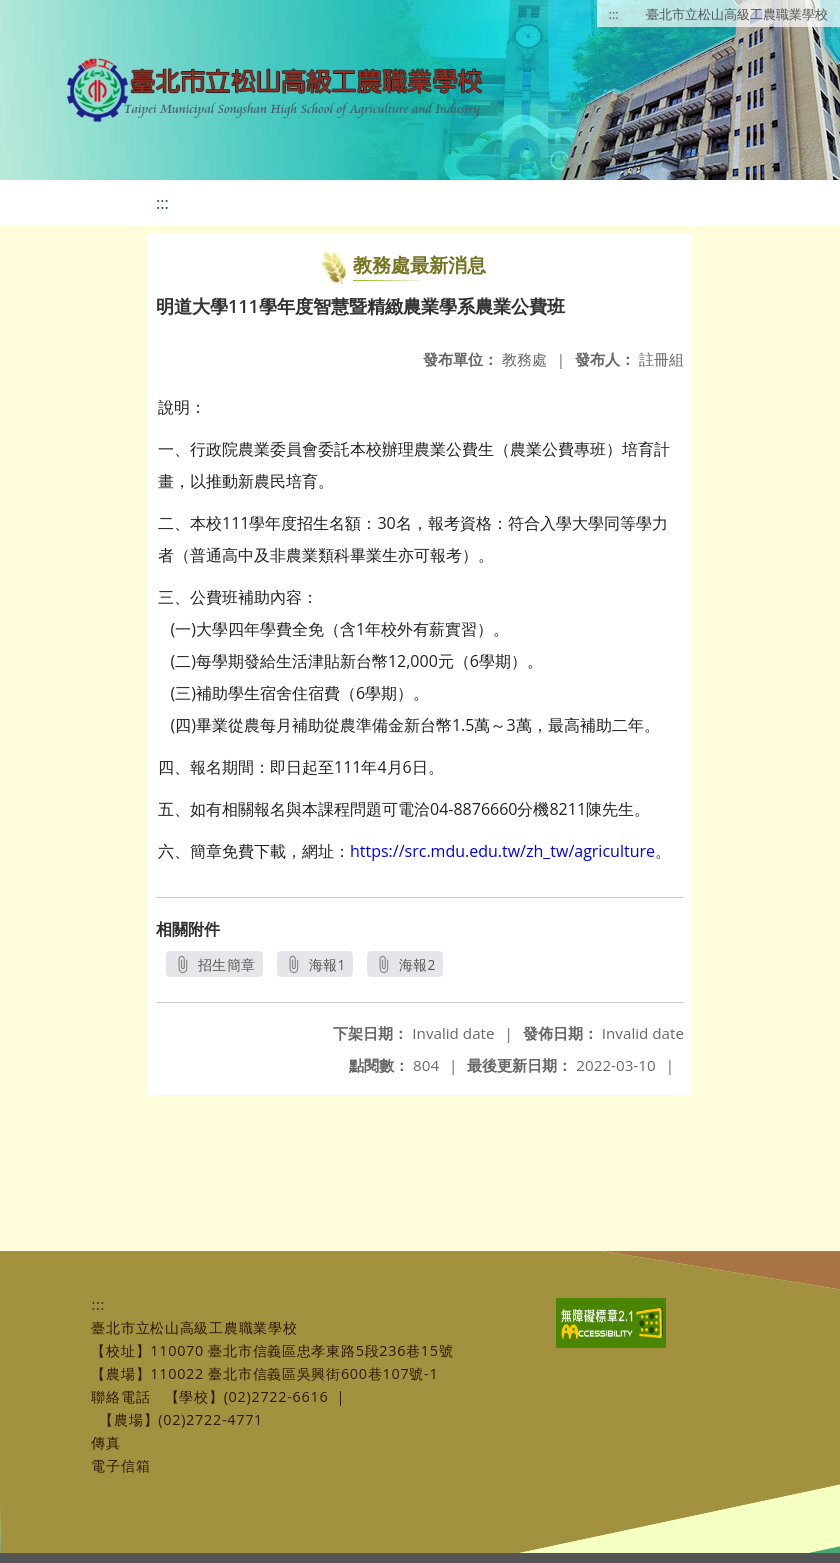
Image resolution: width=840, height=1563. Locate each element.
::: (614, 14)
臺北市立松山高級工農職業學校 (737, 14)
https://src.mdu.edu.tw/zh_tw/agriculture (502, 851)
